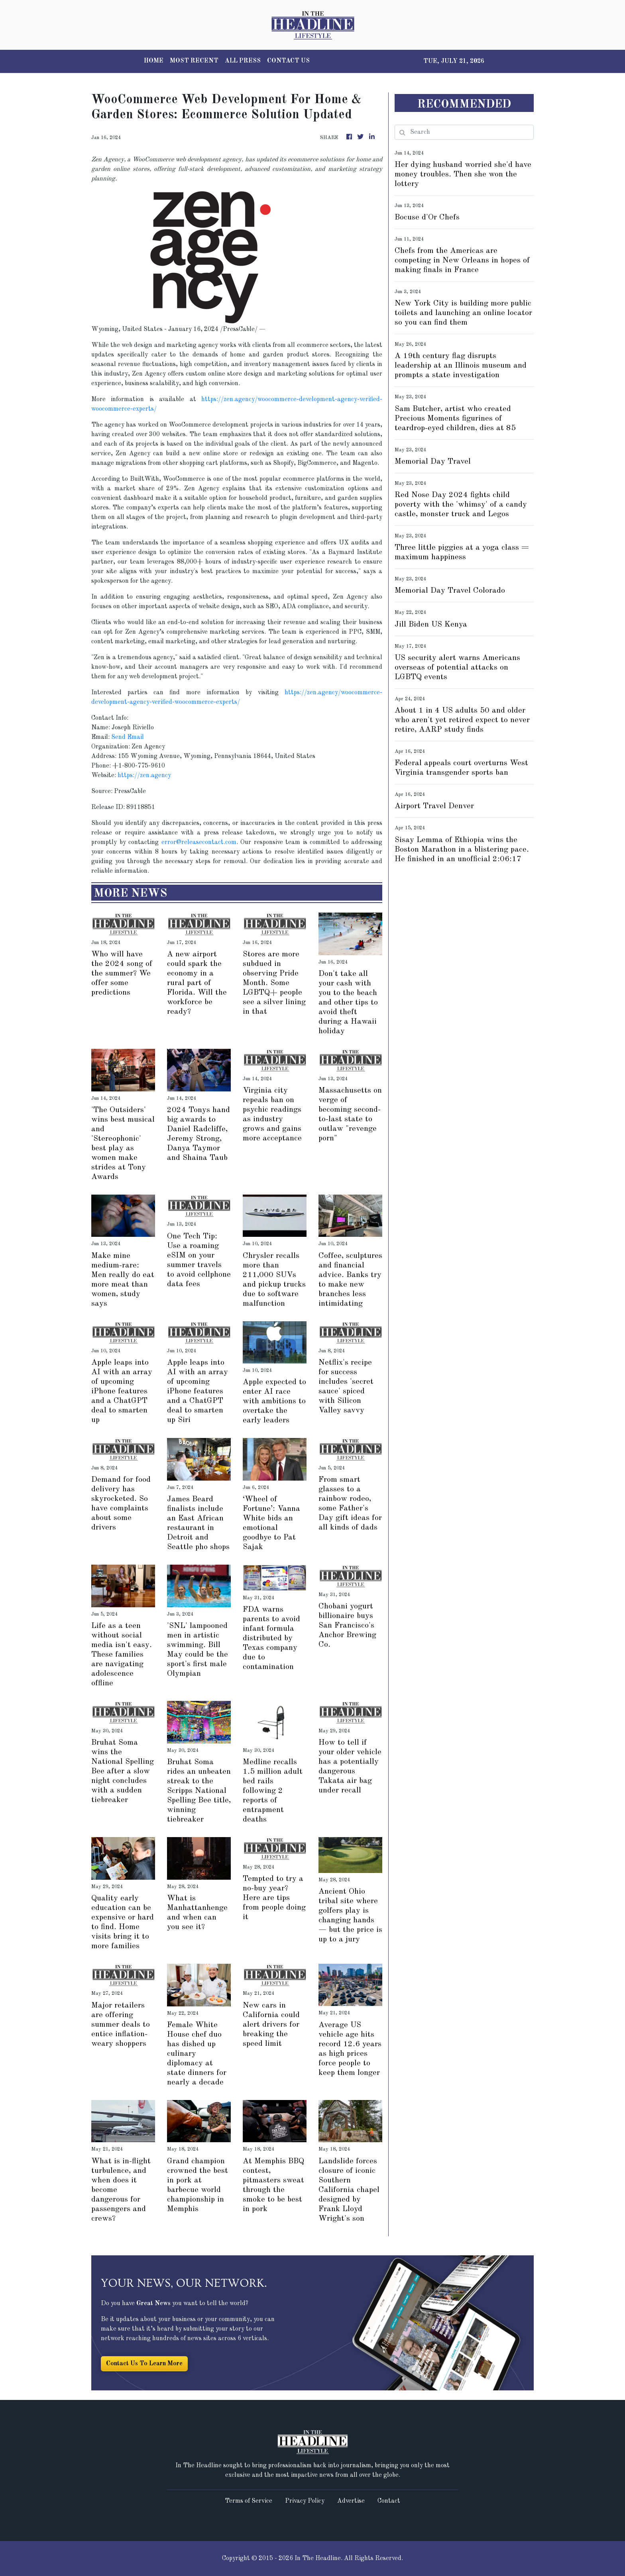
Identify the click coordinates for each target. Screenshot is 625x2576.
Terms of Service (248, 2501)
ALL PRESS (243, 61)
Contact (388, 2501)
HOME (153, 61)
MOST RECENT (194, 61)
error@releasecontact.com (198, 842)
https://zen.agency (144, 775)
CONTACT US (288, 61)
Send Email (127, 737)
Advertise (351, 2501)
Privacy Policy (304, 2501)
